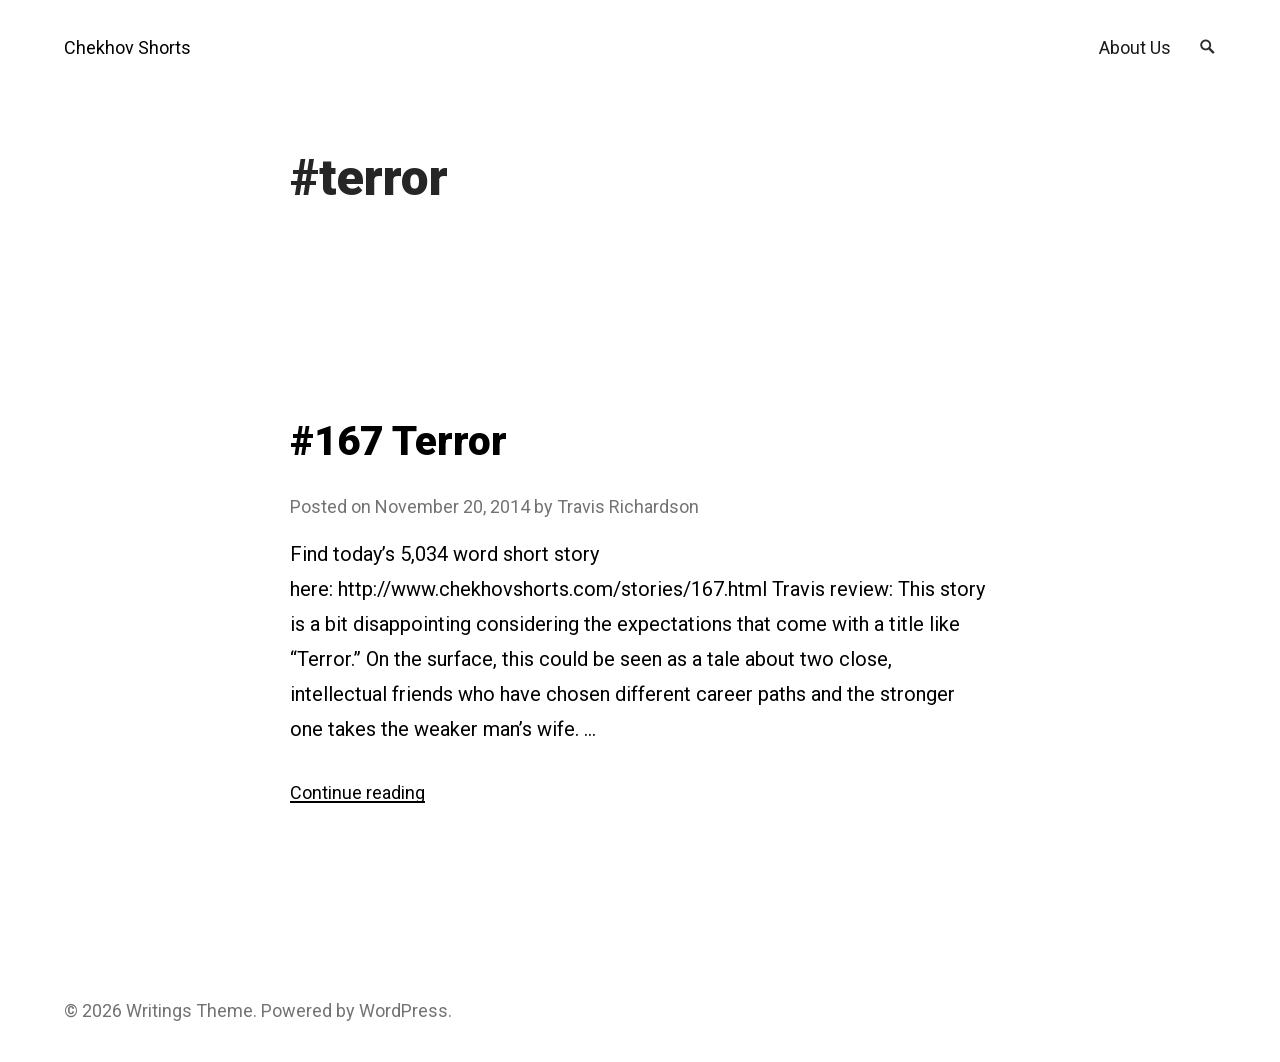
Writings (159, 1010)
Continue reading (357, 792)
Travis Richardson (628, 506)
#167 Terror (398, 441)
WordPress (403, 1010)
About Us (1135, 47)
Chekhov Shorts (127, 47)
